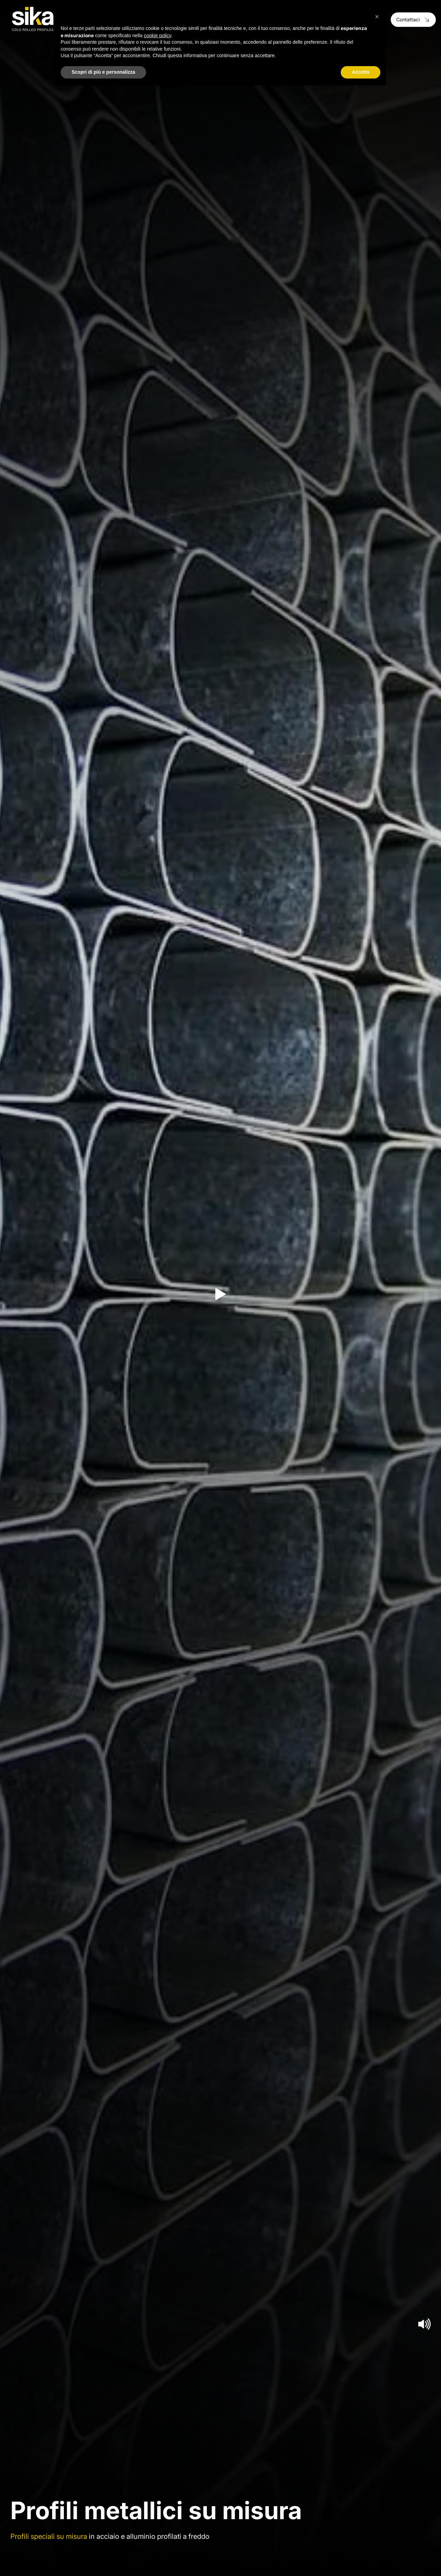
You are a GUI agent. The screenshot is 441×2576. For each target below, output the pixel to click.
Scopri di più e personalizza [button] (103, 72)
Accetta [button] (360, 72)
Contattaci (413, 19)
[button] (376, 16)
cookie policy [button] (157, 35)
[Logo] (32, 19)
